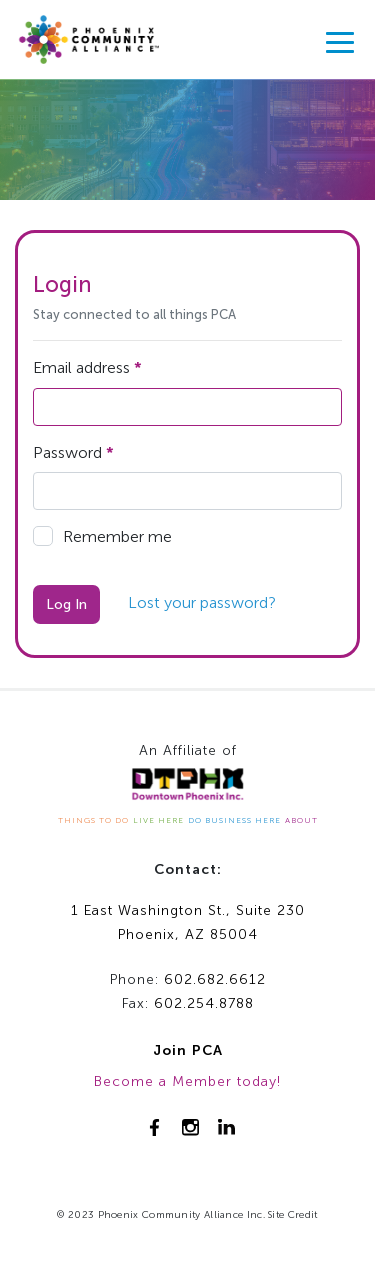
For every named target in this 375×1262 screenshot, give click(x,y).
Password (73, 452)
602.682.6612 (215, 979)
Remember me (102, 536)
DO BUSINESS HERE (234, 820)
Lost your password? (202, 602)
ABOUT (301, 820)
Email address (87, 367)
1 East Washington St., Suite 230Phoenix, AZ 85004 (188, 923)
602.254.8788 (204, 1003)
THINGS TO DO (93, 820)
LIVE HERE (158, 820)
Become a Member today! (187, 1081)
